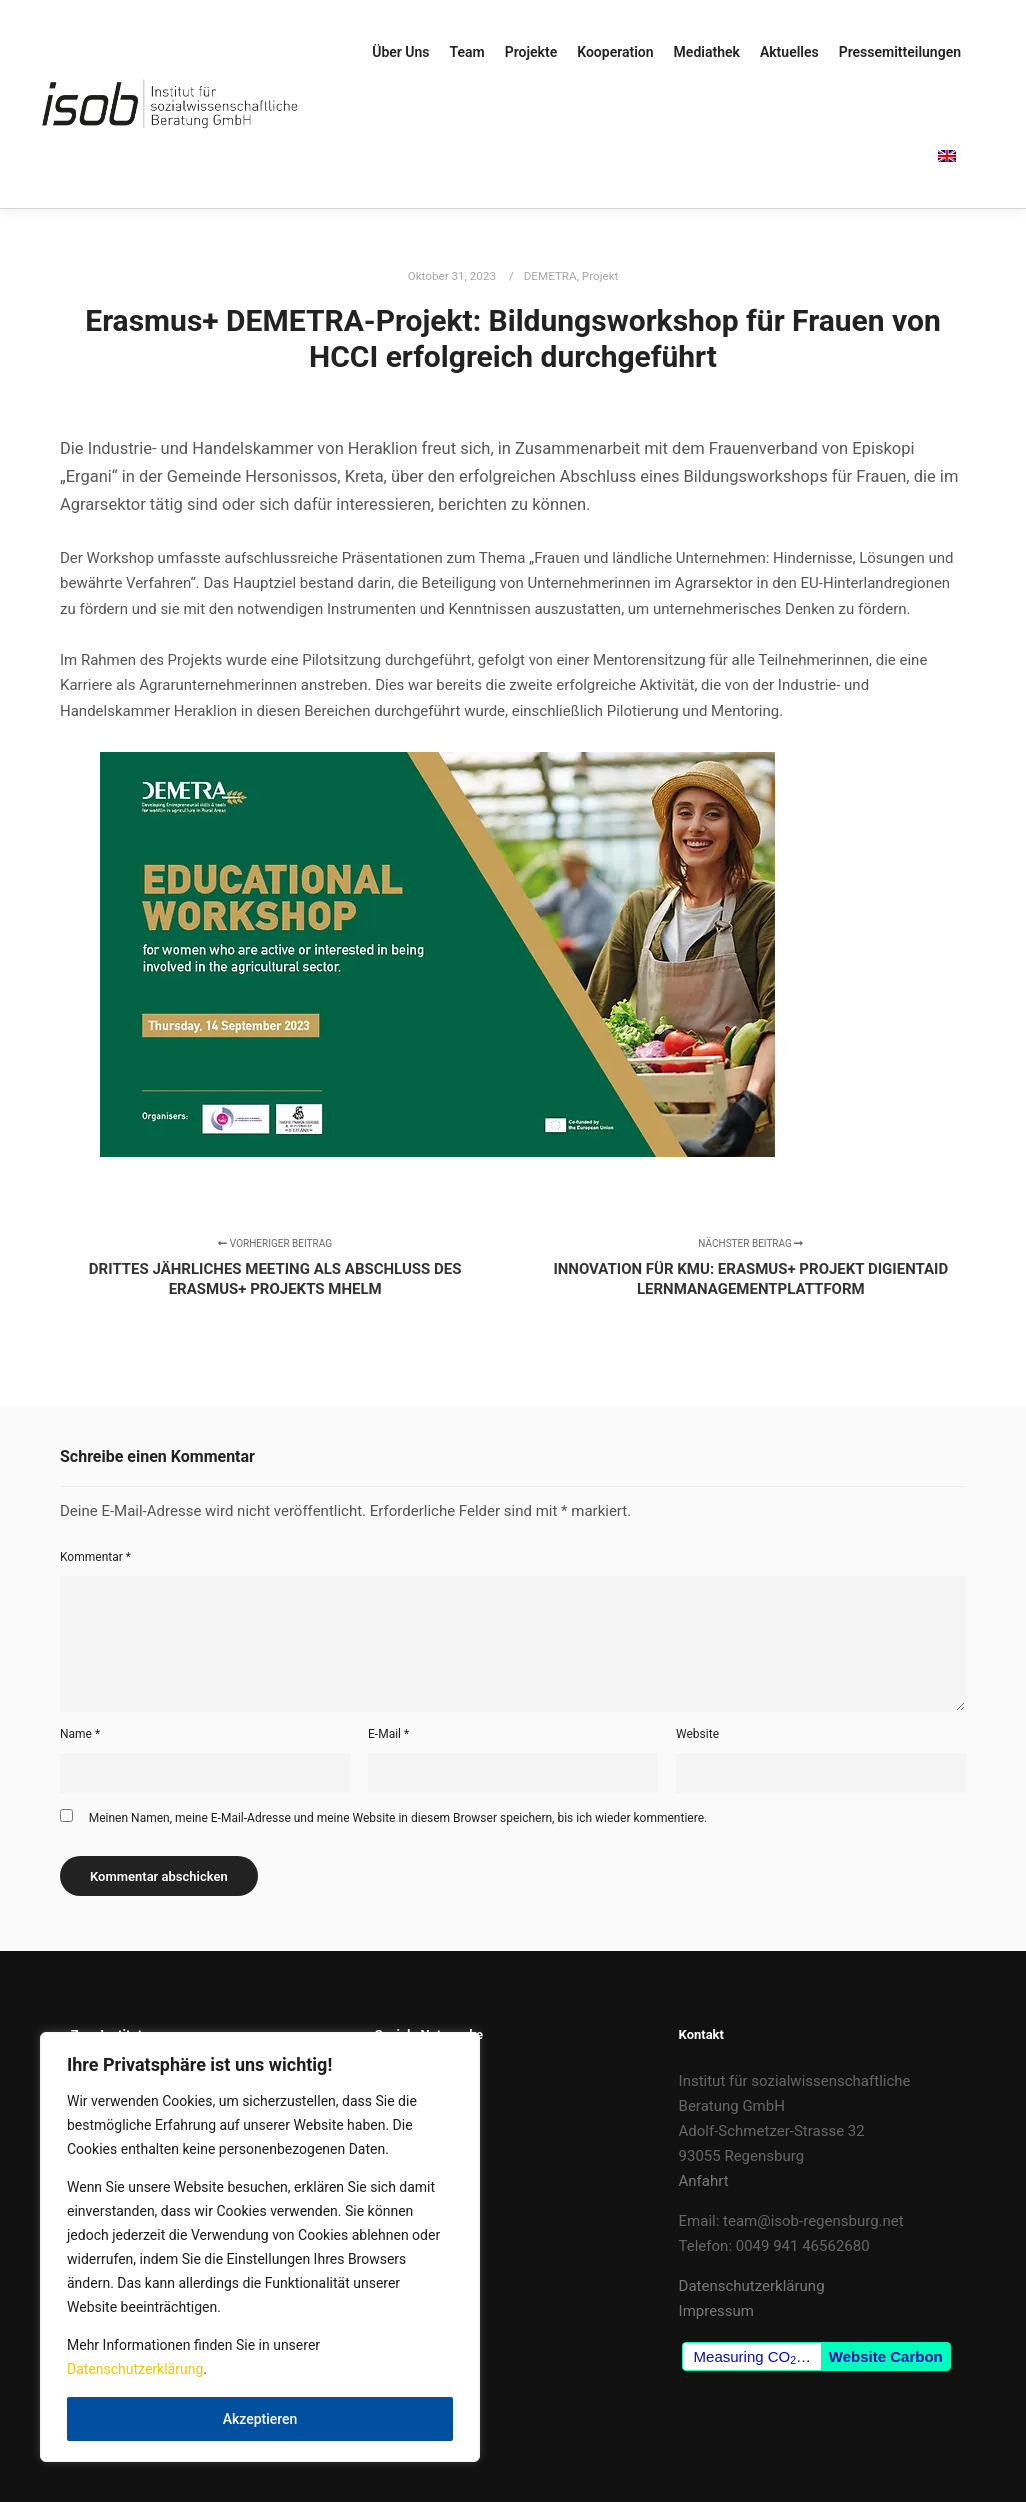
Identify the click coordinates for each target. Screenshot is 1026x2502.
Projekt (600, 276)
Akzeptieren (260, 2419)
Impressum (716, 2311)
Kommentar (95, 1557)
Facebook (407, 2081)
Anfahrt (704, 2181)
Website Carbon (886, 2356)
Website (697, 1734)
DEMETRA (550, 276)
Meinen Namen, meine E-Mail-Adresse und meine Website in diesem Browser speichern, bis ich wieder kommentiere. (398, 1818)
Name (80, 1734)
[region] (260, 2247)
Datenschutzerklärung (135, 2369)
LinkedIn (403, 2106)
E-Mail (388, 1734)
